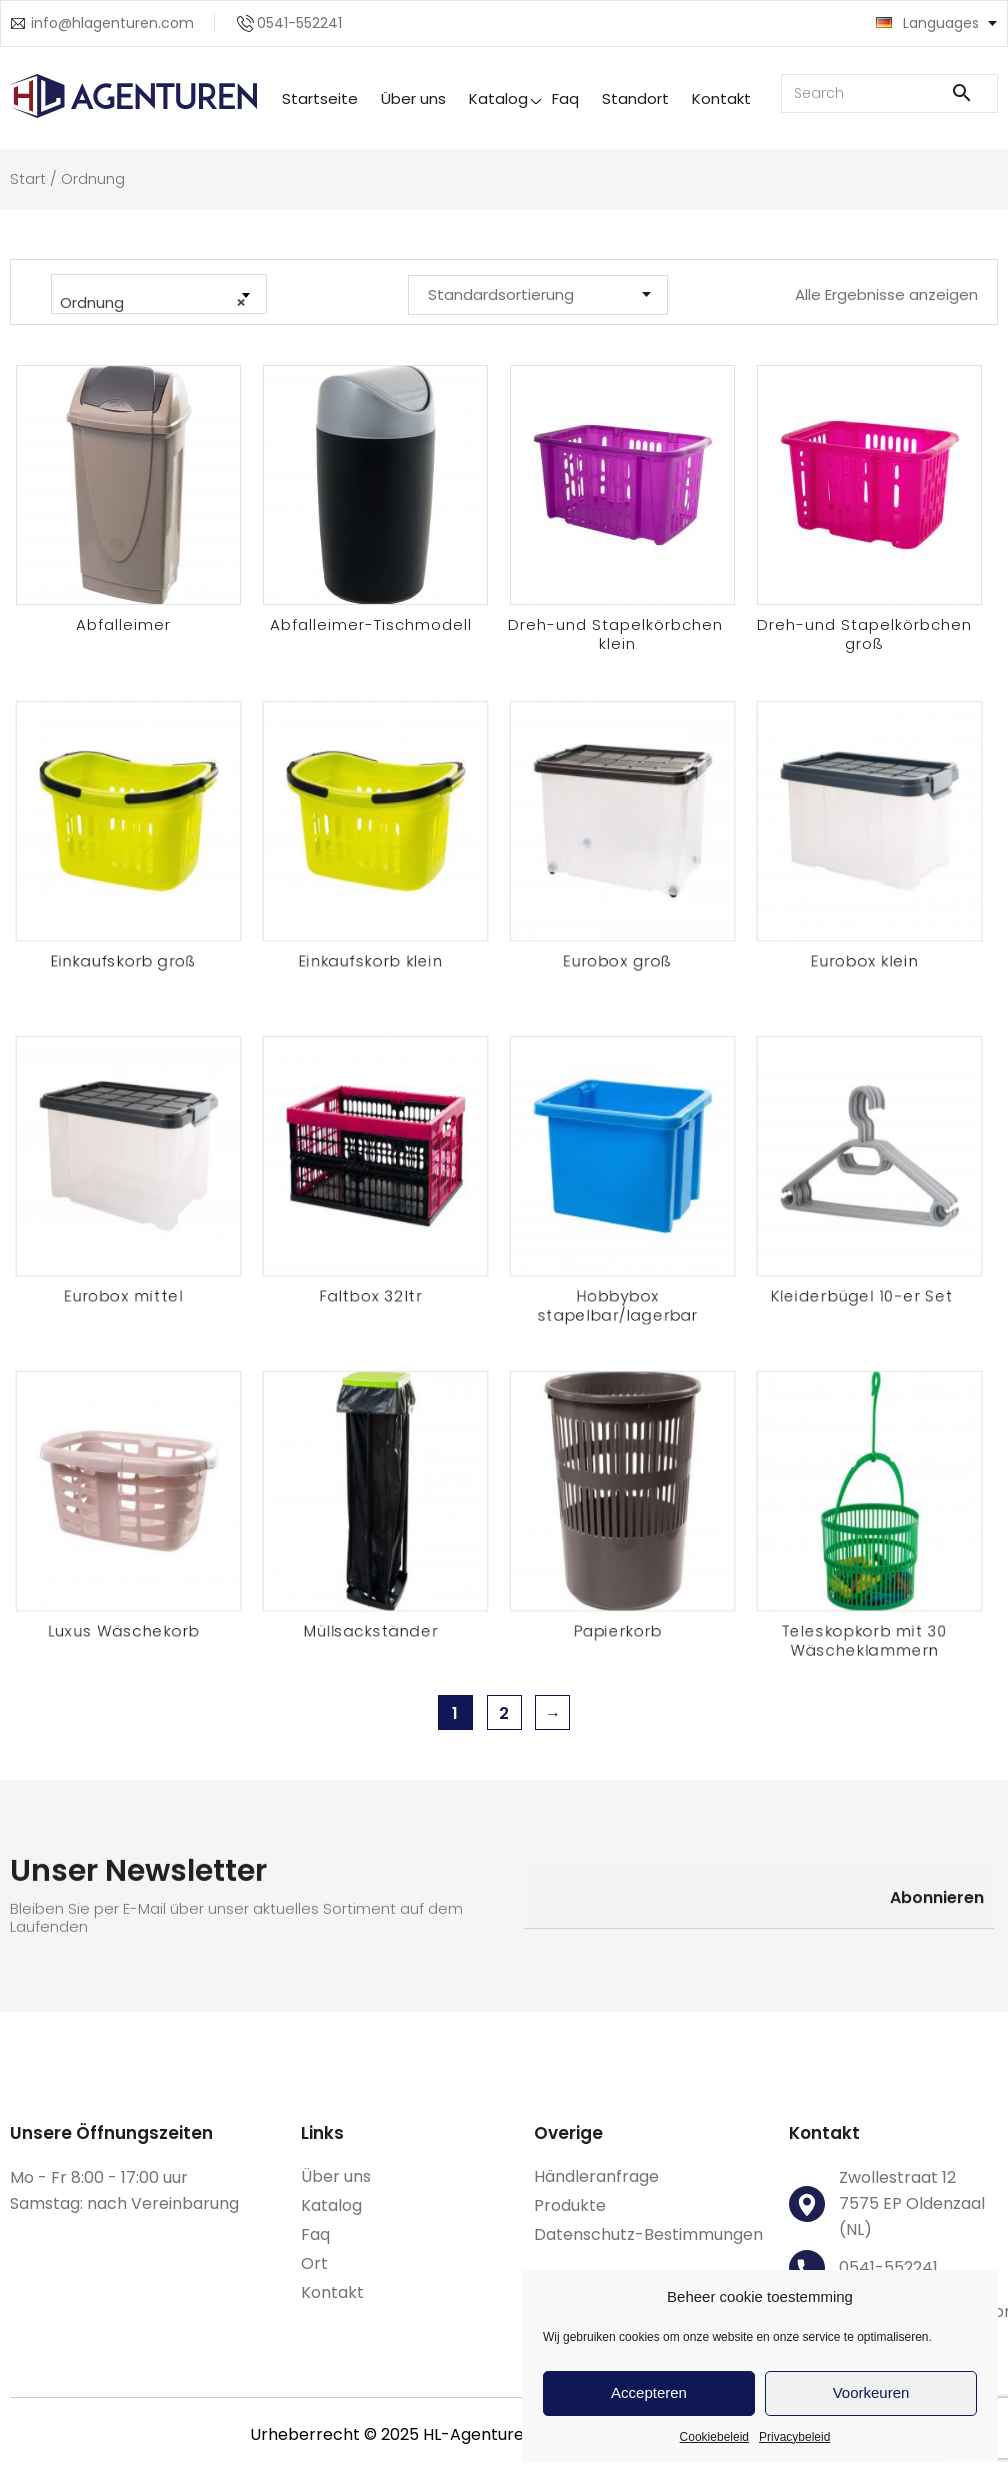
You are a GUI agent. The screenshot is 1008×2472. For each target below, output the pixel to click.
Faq (565, 98)
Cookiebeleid (714, 2437)
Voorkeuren (871, 2392)
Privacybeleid (794, 2437)
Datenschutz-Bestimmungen (648, 2234)
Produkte (570, 2205)
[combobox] (159, 294)
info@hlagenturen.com (112, 23)
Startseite (320, 98)
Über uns (413, 98)
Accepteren (649, 2392)
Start (28, 178)
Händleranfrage (596, 2176)
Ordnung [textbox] (153, 303)
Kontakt (721, 98)
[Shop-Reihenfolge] (538, 295)
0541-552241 (299, 23)
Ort (314, 2263)
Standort (635, 98)
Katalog (498, 98)
